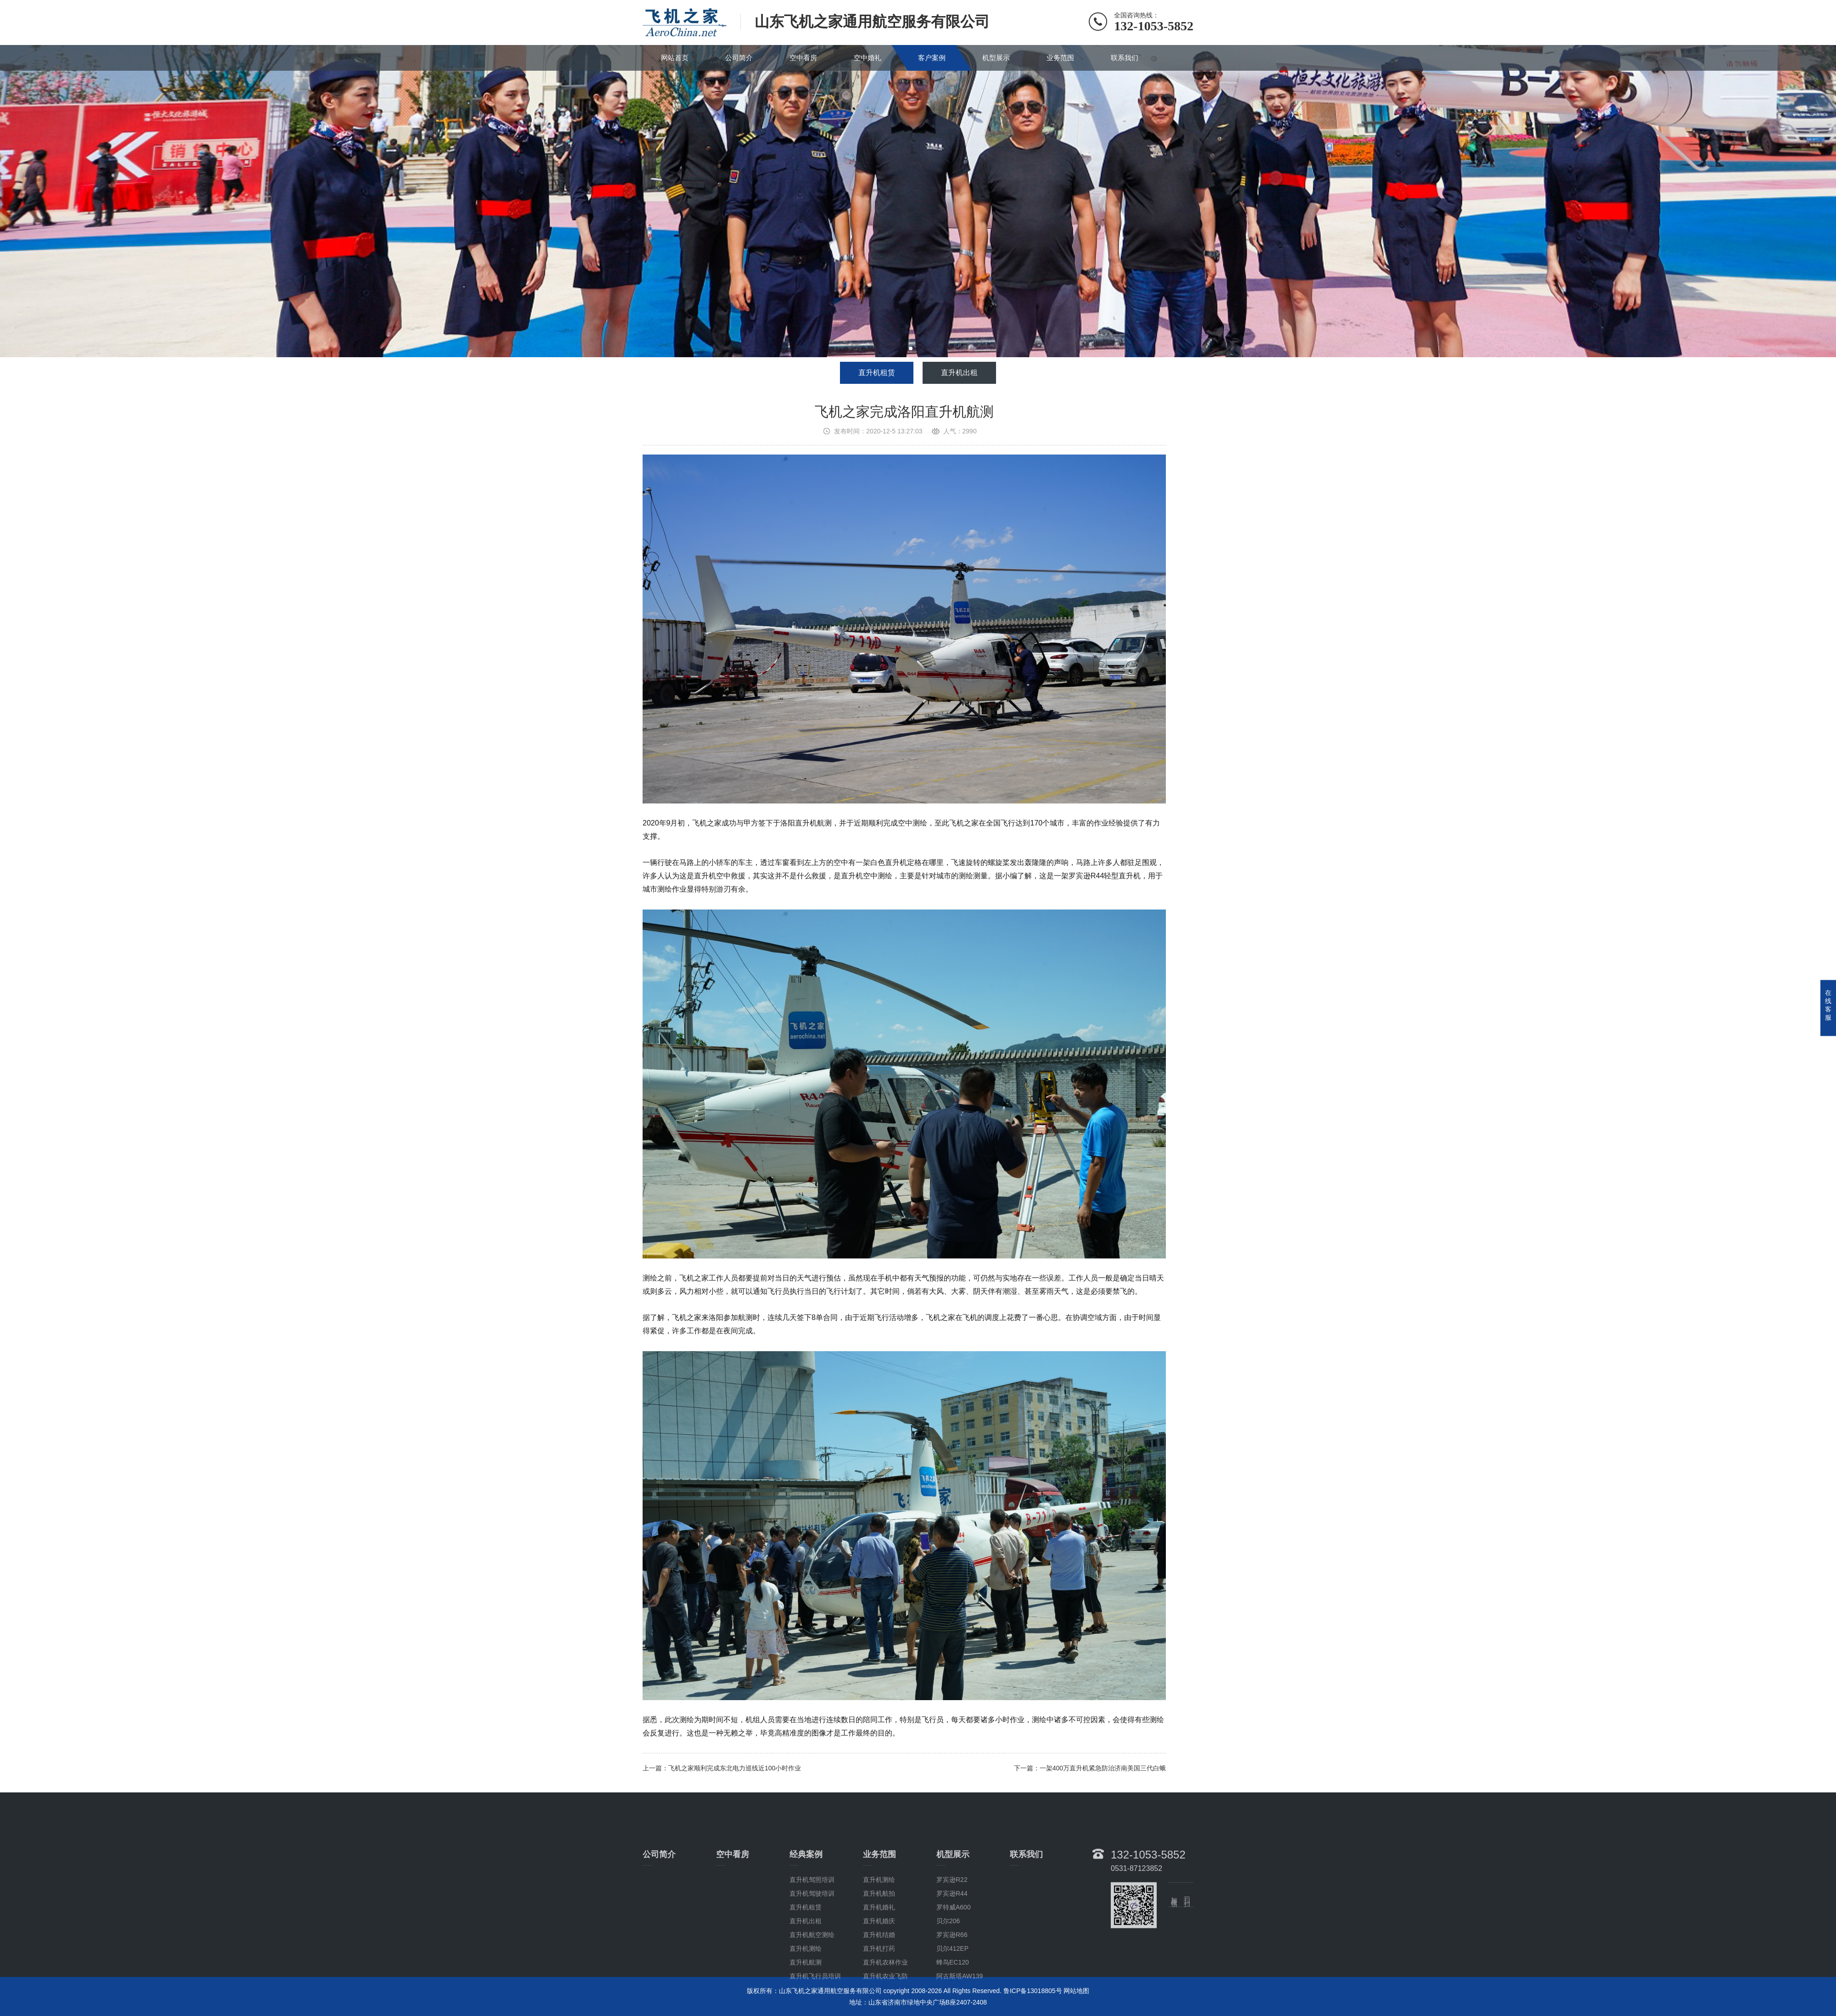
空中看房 (803, 58)
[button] (910, 348)
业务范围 (1060, 58)
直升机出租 (959, 372)
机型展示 (996, 58)
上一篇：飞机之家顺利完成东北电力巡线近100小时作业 (722, 1768)
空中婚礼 (867, 58)
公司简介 (739, 58)
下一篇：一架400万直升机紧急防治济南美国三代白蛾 (1090, 1768)
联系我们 (1124, 58)
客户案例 (932, 58)
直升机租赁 (876, 372)
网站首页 (674, 58)
